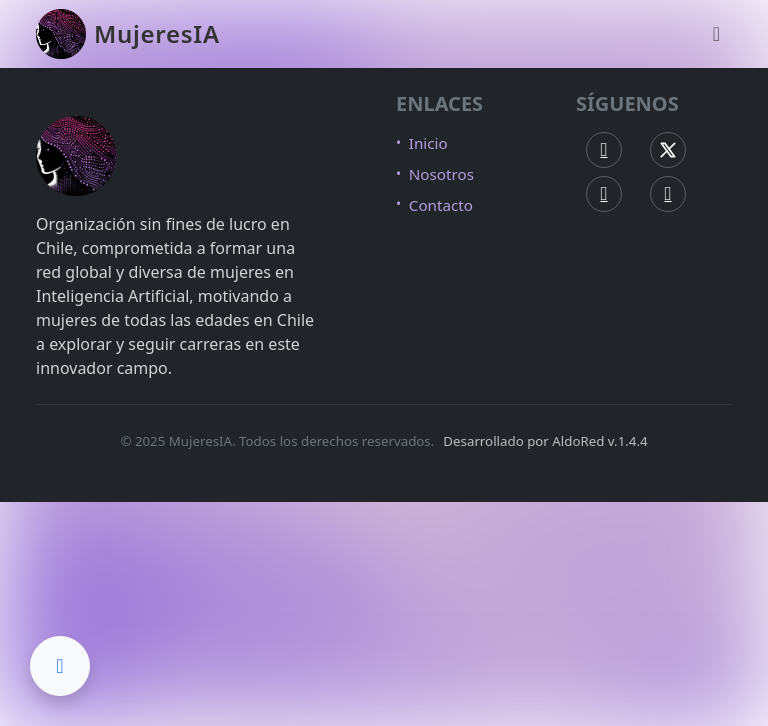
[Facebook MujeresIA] (604, 150)
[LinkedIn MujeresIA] (668, 194)
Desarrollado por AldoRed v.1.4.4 (545, 441)
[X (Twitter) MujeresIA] (668, 150)
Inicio (428, 143)
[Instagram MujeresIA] (604, 194)
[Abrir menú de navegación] (716, 34)
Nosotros (441, 174)
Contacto (441, 205)
